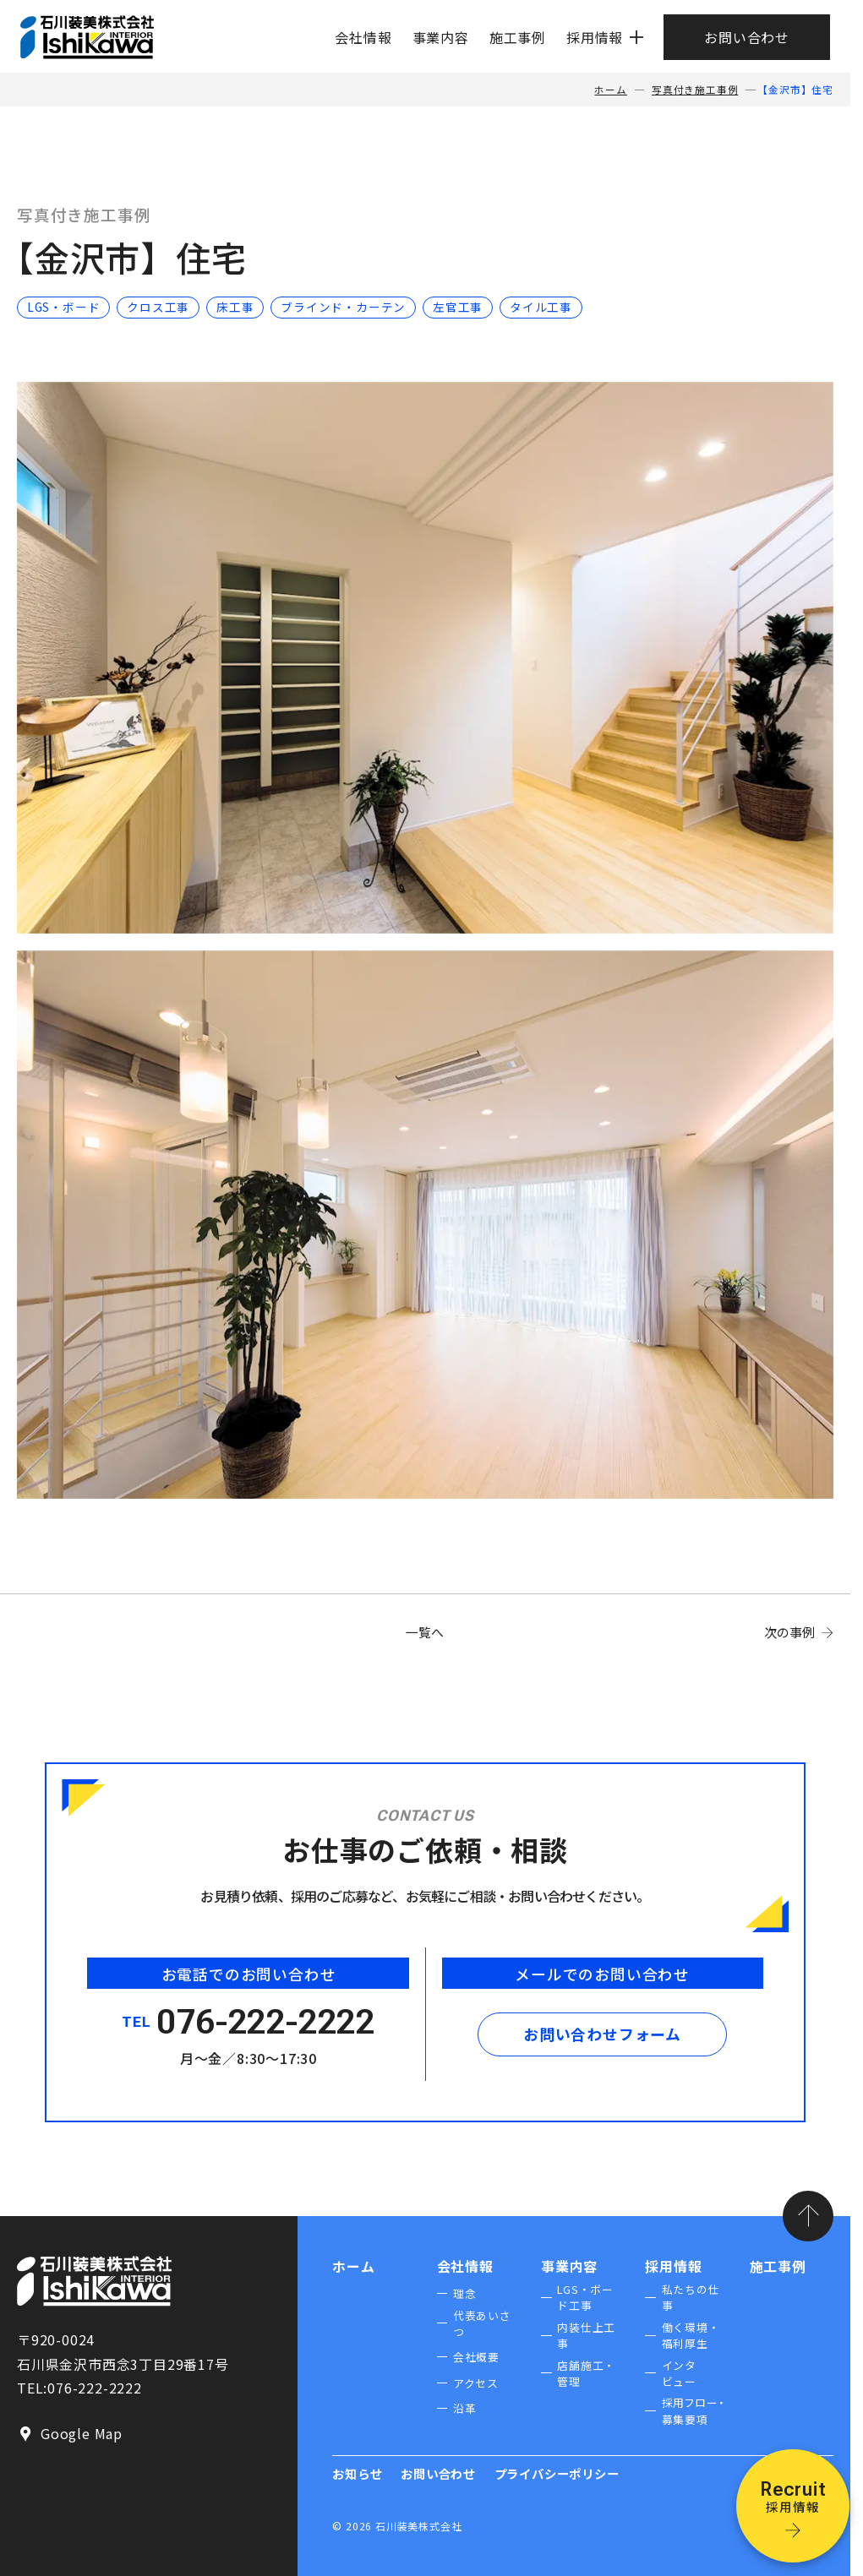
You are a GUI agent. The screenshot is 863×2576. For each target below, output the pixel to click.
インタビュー (679, 2373)
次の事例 (789, 1632)
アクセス (476, 2383)
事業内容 (440, 37)
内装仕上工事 (586, 2335)
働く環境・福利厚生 (691, 2335)
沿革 (465, 2408)
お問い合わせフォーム (602, 2034)
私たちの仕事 (691, 2297)
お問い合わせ (746, 37)
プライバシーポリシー (557, 2473)
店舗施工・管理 (586, 2373)
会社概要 (476, 2357)
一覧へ (425, 1632)
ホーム (610, 89)
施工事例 (517, 37)
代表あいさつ (482, 2323)
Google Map (70, 2434)
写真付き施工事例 (695, 89)
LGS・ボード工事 (585, 2297)
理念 (465, 2293)
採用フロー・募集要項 (693, 2410)
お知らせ (357, 2473)
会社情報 (363, 37)
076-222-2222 (266, 2021)
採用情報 (594, 37)
